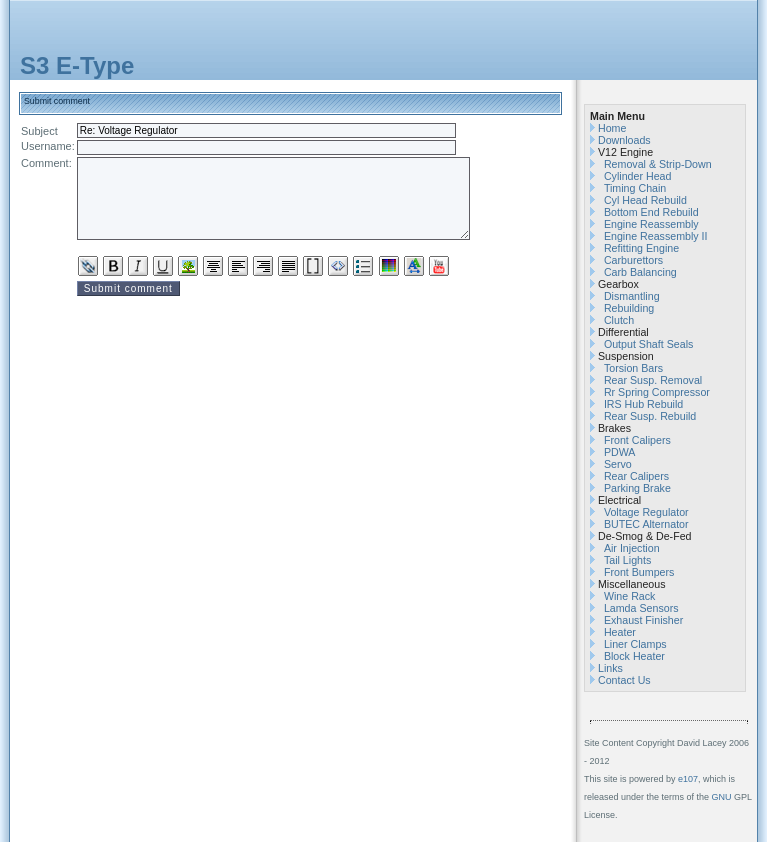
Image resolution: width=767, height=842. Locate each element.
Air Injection (632, 548)
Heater (620, 632)
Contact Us (624, 680)
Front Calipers (637, 440)
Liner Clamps (635, 644)
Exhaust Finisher (643, 620)
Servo (618, 464)
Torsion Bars (633, 368)
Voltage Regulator (646, 512)
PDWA (620, 452)
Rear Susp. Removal (653, 380)
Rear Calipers (636, 476)
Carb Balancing (640, 272)
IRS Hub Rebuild (643, 404)
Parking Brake (637, 488)
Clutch (619, 320)
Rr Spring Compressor (657, 392)
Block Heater (634, 656)
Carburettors (633, 260)
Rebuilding (629, 308)
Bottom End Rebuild (651, 212)
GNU (722, 797)
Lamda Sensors (641, 608)
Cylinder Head (638, 176)
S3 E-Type (77, 65)
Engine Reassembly (651, 224)
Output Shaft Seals (648, 344)
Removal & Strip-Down (658, 164)
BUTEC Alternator (646, 524)
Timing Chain (635, 188)
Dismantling (632, 296)
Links (610, 668)
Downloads (624, 140)
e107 (688, 779)
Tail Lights (627, 560)
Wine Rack (630, 596)
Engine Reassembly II (656, 236)
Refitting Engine (641, 248)
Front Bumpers (639, 572)
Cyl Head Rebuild (645, 200)
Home (612, 128)
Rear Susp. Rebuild (650, 416)
